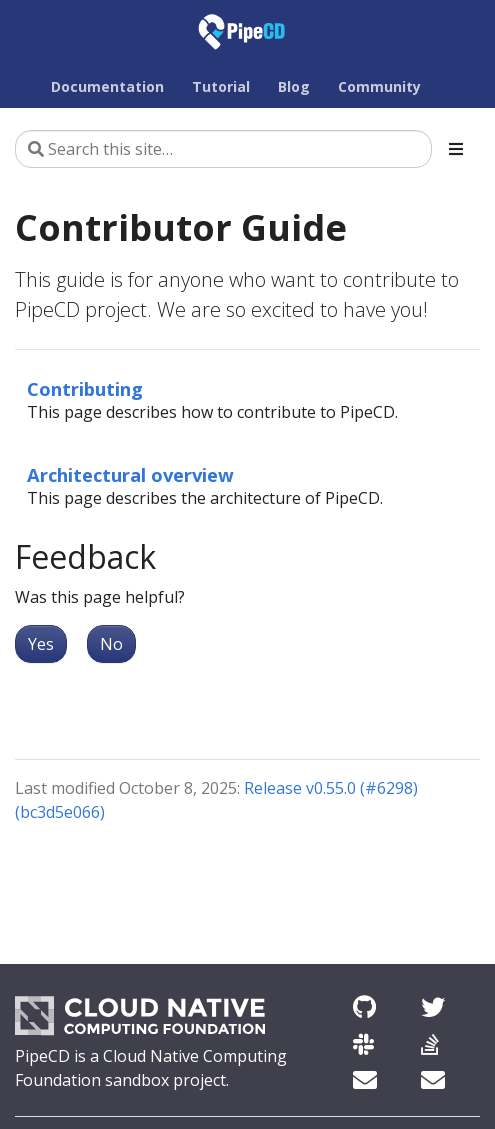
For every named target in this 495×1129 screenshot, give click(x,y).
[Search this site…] (223, 149)
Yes (41, 644)
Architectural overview (130, 474)
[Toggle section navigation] (456, 149)
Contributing (85, 388)
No (111, 644)
